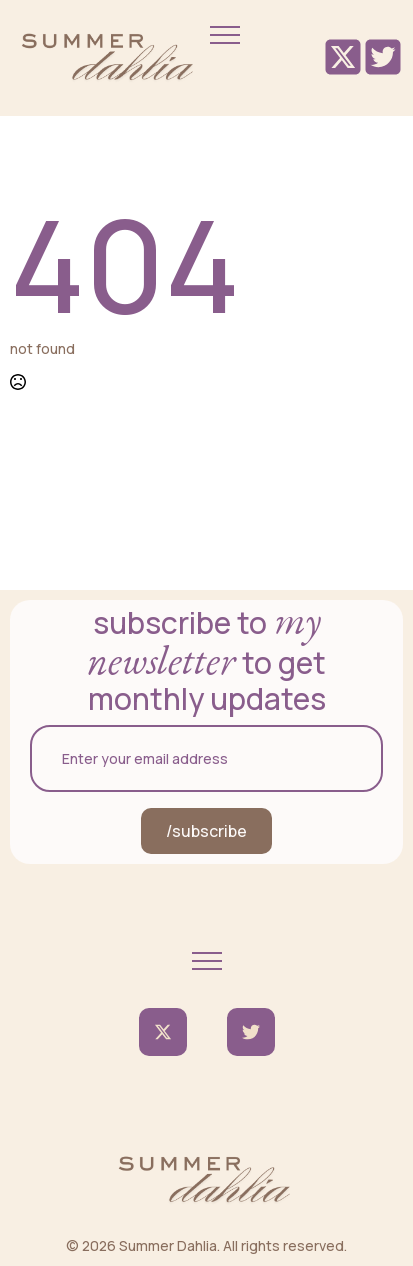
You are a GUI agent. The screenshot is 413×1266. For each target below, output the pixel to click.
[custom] (251, 1032)
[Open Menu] (225, 35)
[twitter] (163, 1032)
